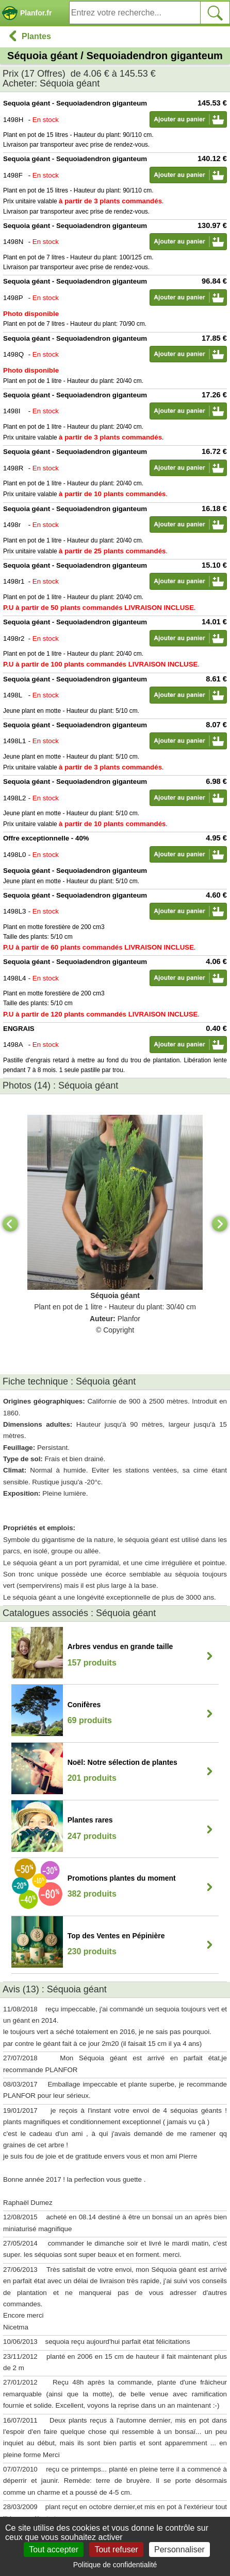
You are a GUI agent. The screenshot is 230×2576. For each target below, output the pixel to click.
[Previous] (10, 1224)
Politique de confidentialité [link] (115, 2565)
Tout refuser (116, 2549)
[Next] (219, 1224)
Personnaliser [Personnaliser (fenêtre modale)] (179, 2549)
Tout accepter (53, 2549)
